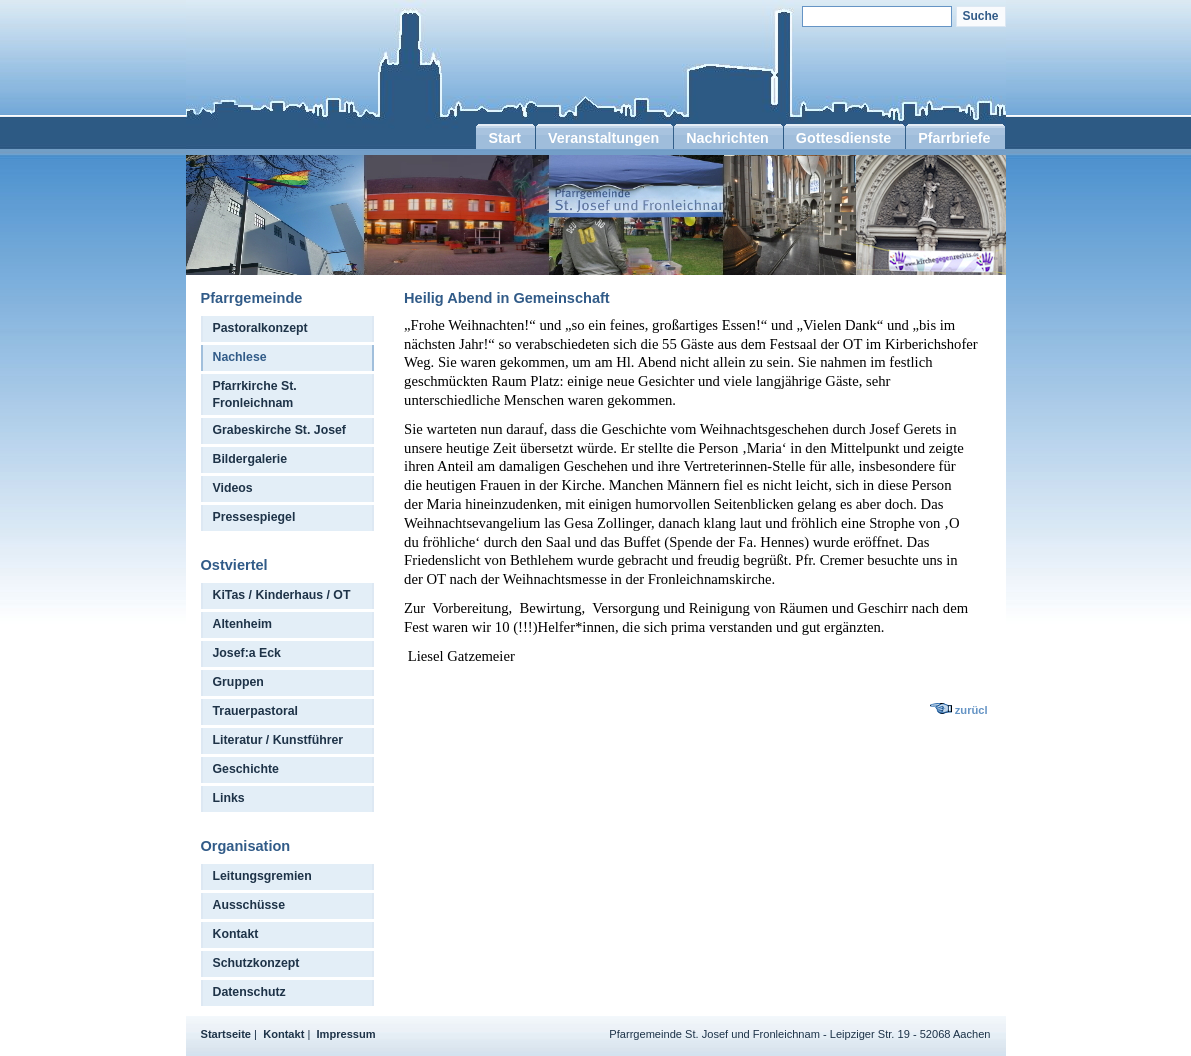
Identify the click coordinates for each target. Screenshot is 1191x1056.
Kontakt (236, 934)
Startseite (226, 1034)
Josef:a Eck (247, 653)
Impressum (346, 1034)
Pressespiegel (254, 517)
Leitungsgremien (262, 876)
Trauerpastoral (256, 711)
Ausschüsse (249, 905)
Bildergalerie (250, 459)
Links (229, 798)
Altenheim (243, 624)
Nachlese (240, 357)
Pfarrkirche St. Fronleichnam (255, 394)
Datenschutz (249, 992)
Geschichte (246, 769)
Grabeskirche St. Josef (279, 430)
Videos (233, 488)
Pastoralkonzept (260, 328)
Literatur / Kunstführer (278, 740)
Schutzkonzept (256, 963)
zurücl (971, 710)
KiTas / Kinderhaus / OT (282, 595)
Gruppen (238, 682)
